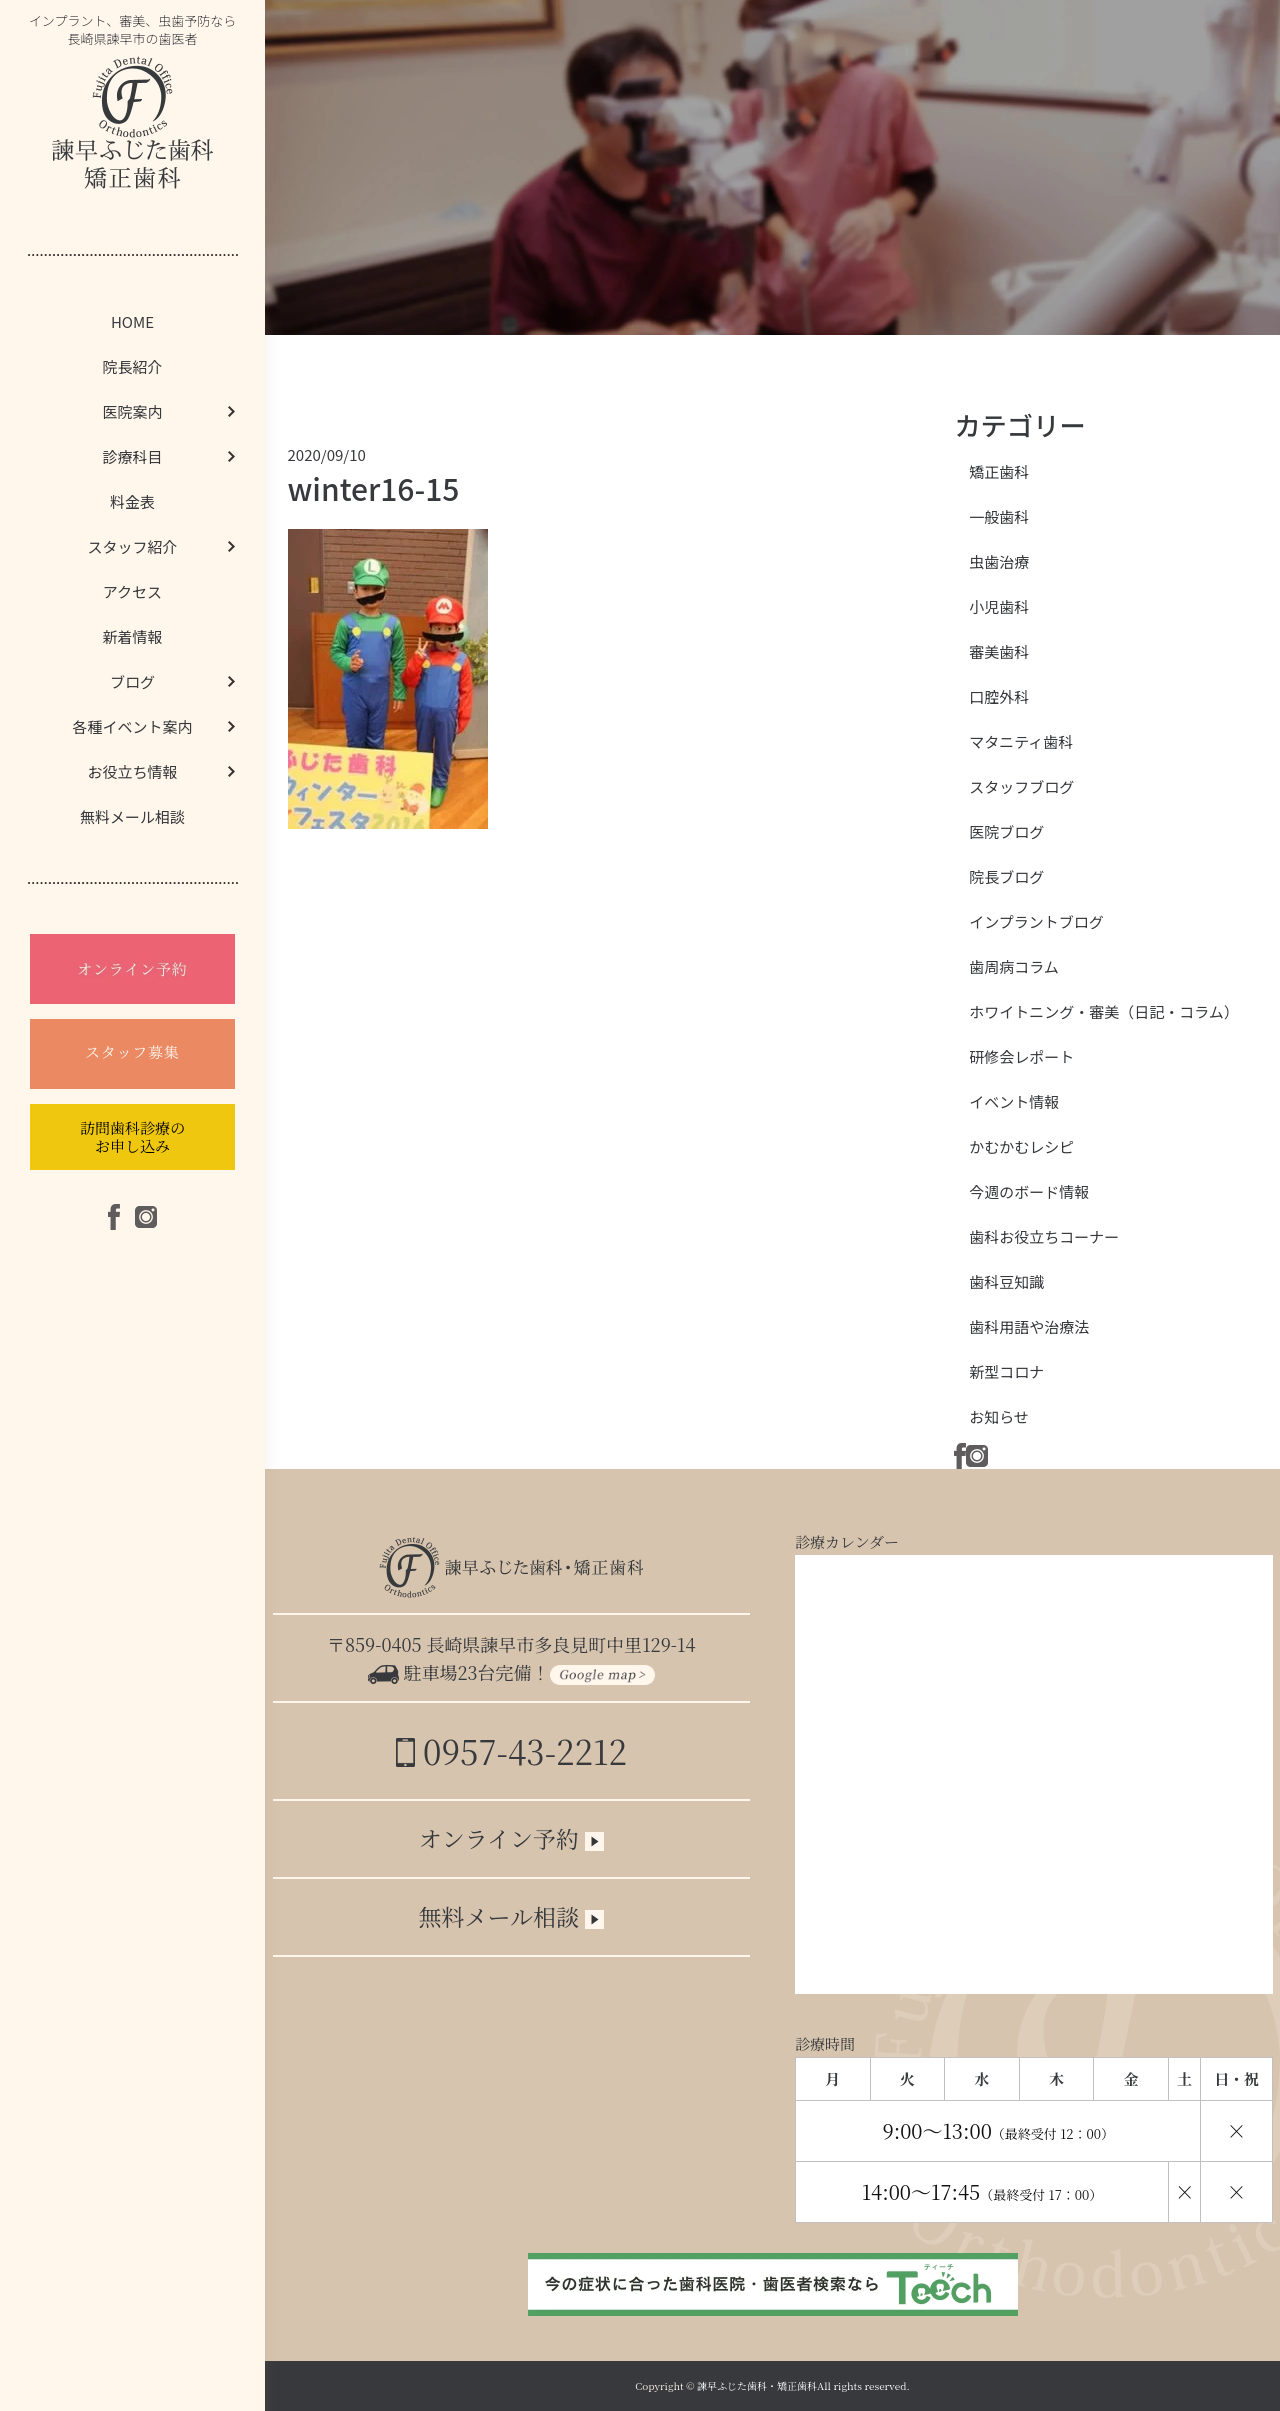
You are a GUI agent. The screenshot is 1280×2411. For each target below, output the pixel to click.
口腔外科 (999, 696)
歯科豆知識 (1006, 1281)
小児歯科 (999, 606)
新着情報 (132, 636)
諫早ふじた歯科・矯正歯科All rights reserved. (803, 2385)
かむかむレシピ (1021, 1146)
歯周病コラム (1014, 966)
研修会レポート (1021, 1056)
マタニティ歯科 (1021, 741)
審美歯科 (999, 651)
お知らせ (999, 1416)
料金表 (132, 501)
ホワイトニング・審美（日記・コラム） (1104, 1011)
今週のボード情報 (1029, 1191)
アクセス (132, 591)
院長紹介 (132, 366)
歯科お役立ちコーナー (1044, 1236)
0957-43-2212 (511, 1750)
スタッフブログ (1021, 786)
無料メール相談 (132, 816)
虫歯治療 (999, 561)
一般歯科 (999, 516)
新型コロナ (1006, 1371)
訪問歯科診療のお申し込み (132, 1136)
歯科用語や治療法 (1029, 1326)
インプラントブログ (1036, 921)
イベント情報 (1014, 1101)
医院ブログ (1006, 831)
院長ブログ (1006, 876)
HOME (132, 321)
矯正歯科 (999, 471)
